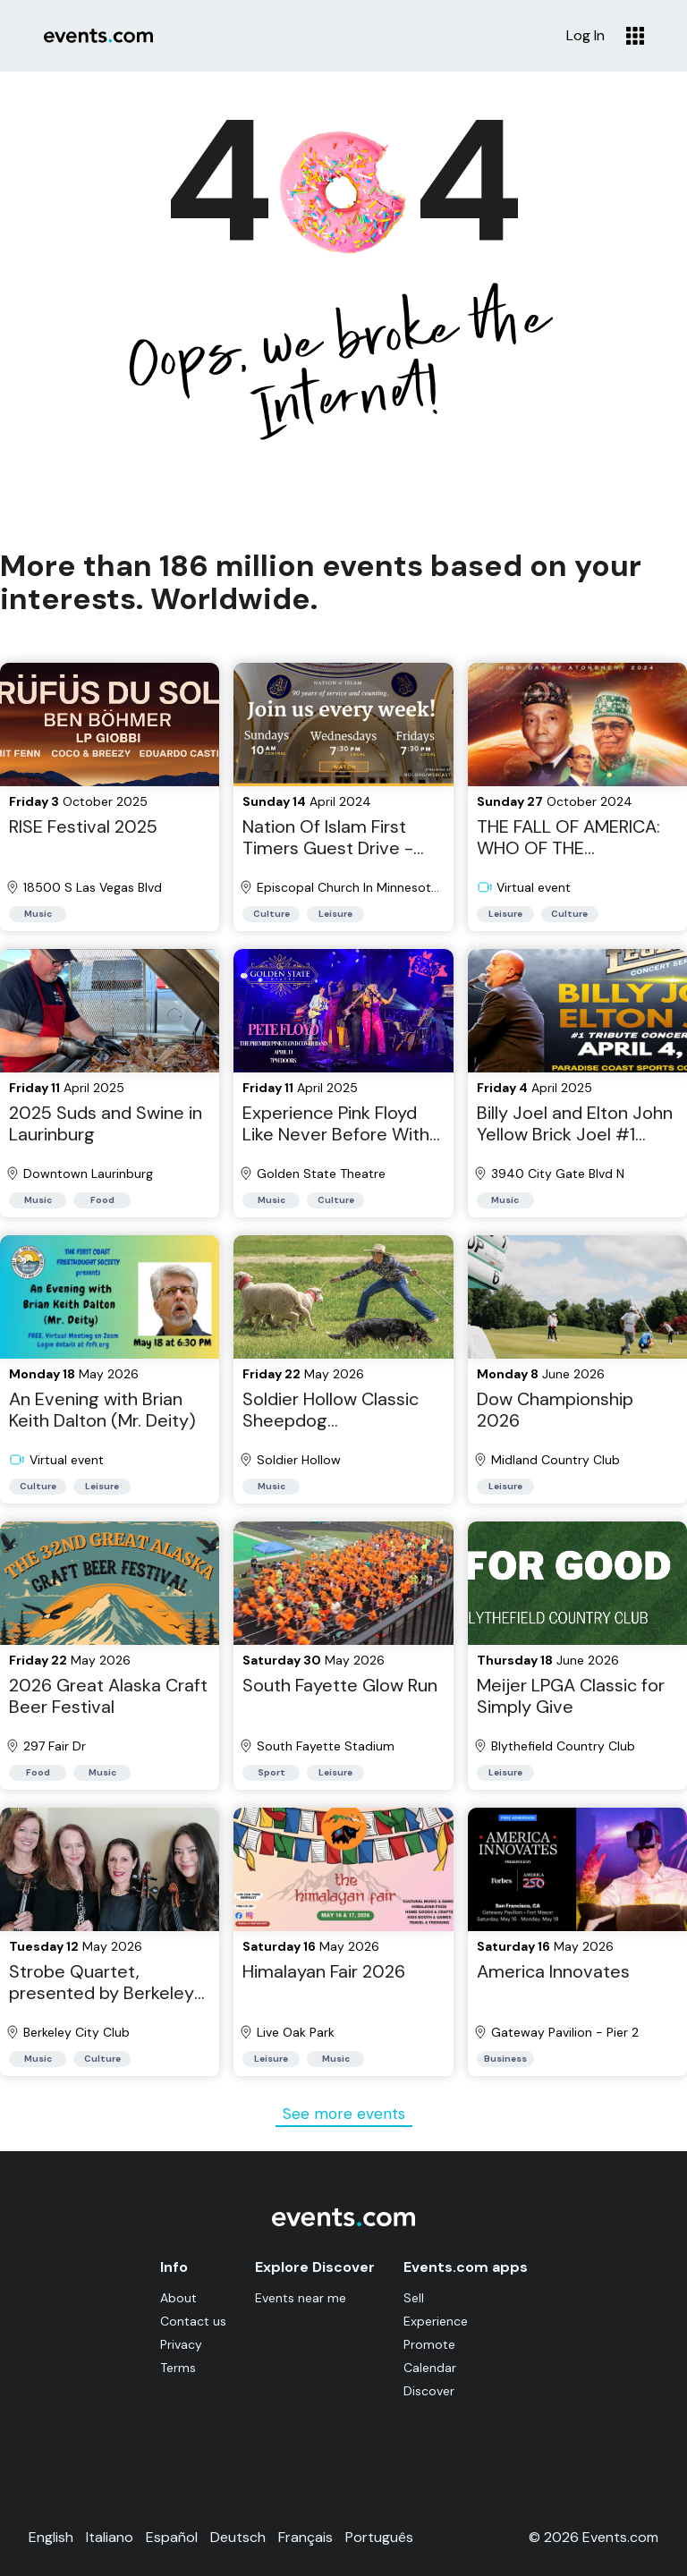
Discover (428, 2391)
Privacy (181, 2344)
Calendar (429, 2368)
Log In (585, 36)
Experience (435, 2321)
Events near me (300, 2298)
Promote (429, 2344)
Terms (178, 2368)
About (178, 2298)
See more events (344, 2113)
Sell (413, 2298)
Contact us (193, 2321)
